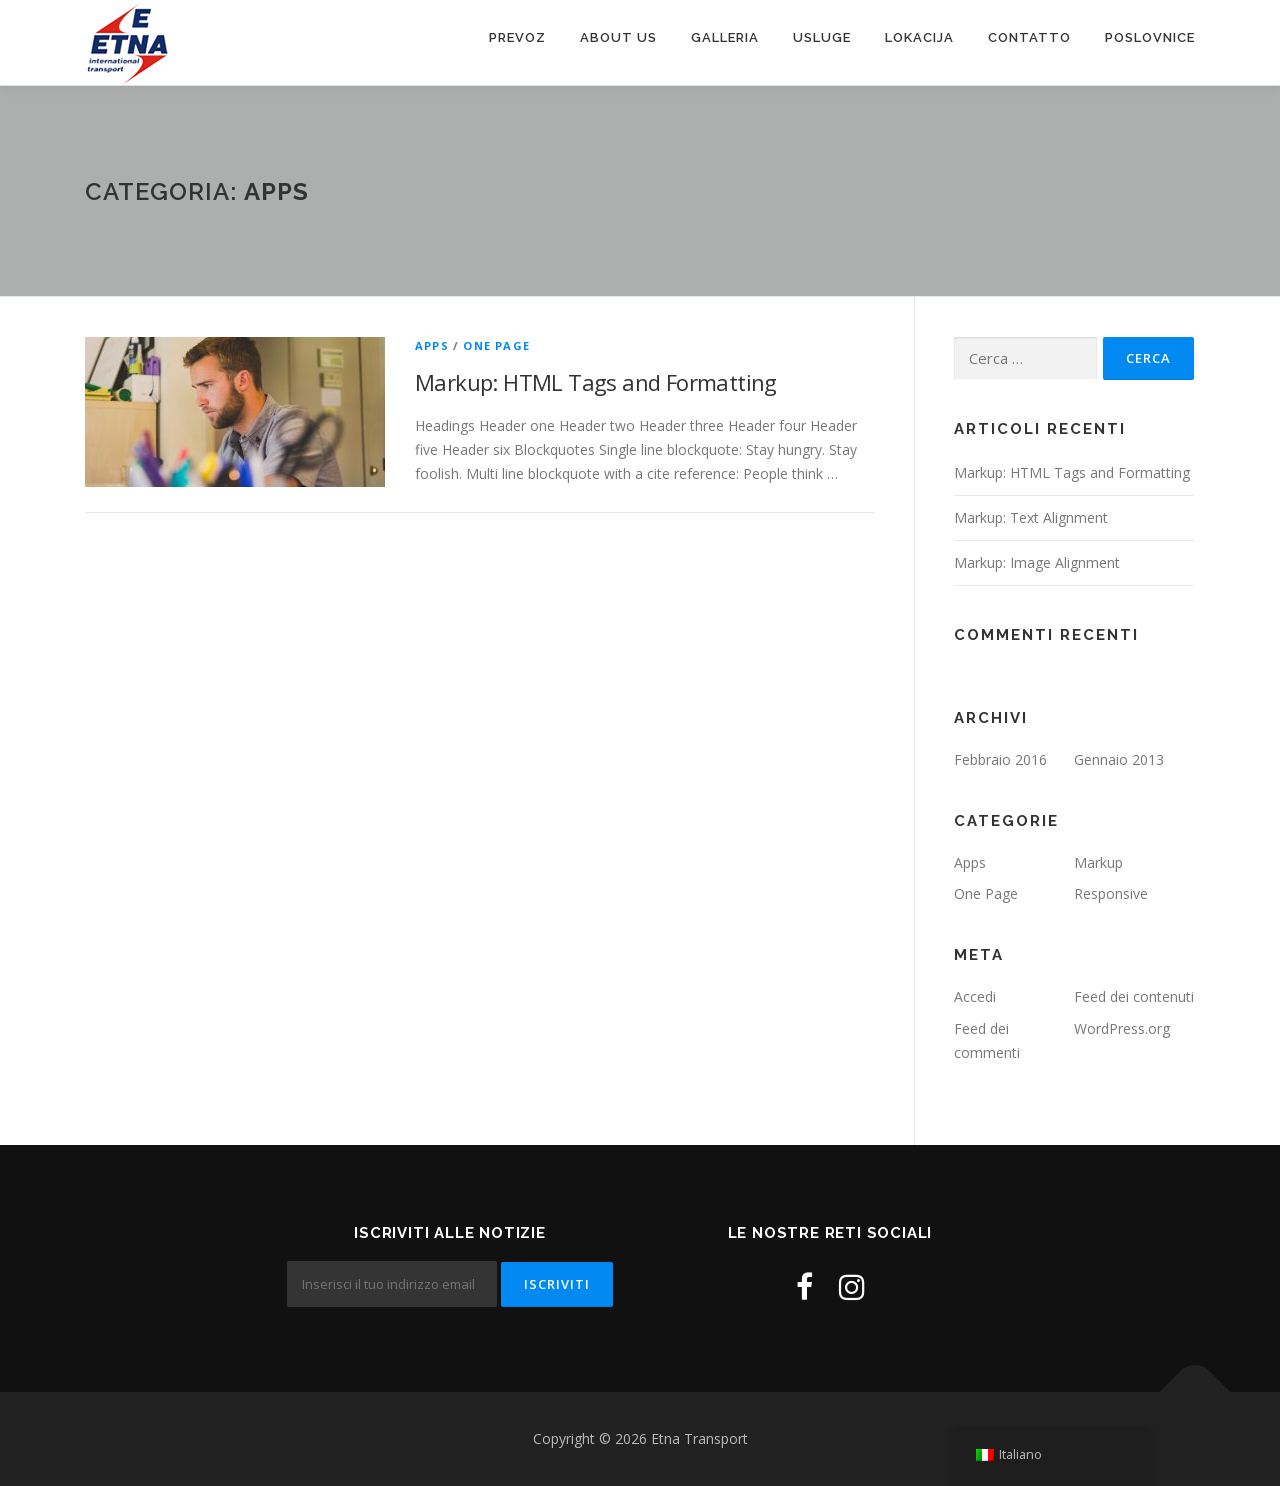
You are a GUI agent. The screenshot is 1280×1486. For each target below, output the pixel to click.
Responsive (1111, 893)
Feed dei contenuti (1134, 996)
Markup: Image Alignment (1037, 562)
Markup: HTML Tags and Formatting (596, 382)
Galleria (725, 37)
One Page (496, 345)
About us (618, 37)
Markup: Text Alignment (1031, 517)
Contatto (1029, 37)
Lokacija (919, 37)
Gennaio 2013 (1119, 759)
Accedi (975, 996)
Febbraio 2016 (1000, 759)
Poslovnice (1150, 37)
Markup (1098, 862)
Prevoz (517, 37)
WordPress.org (1122, 1028)
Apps (432, 345)
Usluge (822, 37)
